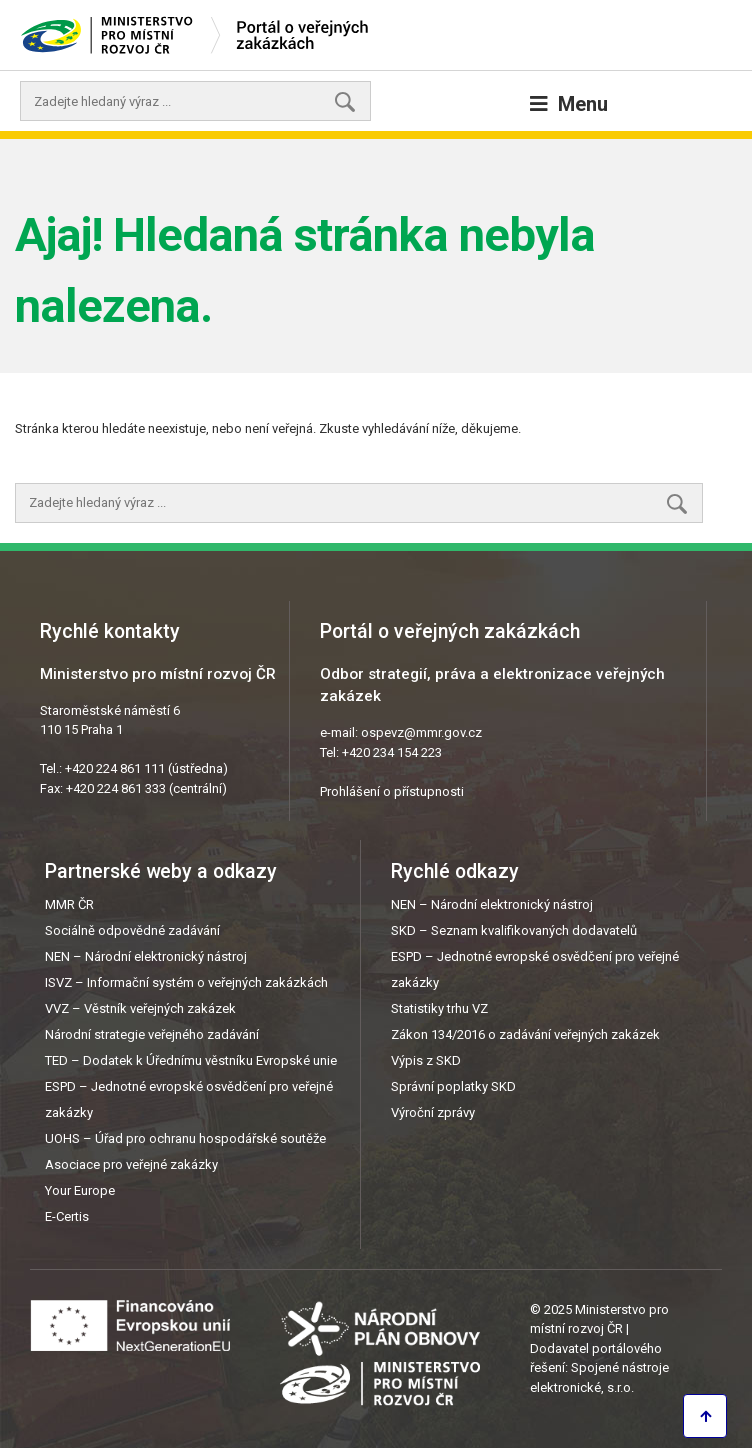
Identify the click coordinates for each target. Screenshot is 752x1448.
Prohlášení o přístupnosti (392, 791)
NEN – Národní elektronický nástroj (146, 956)
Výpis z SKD (426, 1060)
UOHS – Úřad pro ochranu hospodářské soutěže (185, 1138)
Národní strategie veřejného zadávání (152, 1034)
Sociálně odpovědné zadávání (132, 930)
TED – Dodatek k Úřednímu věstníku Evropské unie (191, 1060)
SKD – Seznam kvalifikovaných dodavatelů (514, 930)
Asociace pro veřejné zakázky (131, 1164)
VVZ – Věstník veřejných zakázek (140, 1008)
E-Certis (67, 1216)
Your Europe (80, 1190)
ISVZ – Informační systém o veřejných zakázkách (186, 982)
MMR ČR (69, 904)
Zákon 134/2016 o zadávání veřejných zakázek (525, 1034)
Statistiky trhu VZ (439, 1008)
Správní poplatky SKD (453, 1086)
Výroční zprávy (433, 1112)
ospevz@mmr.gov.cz (421, 732)
